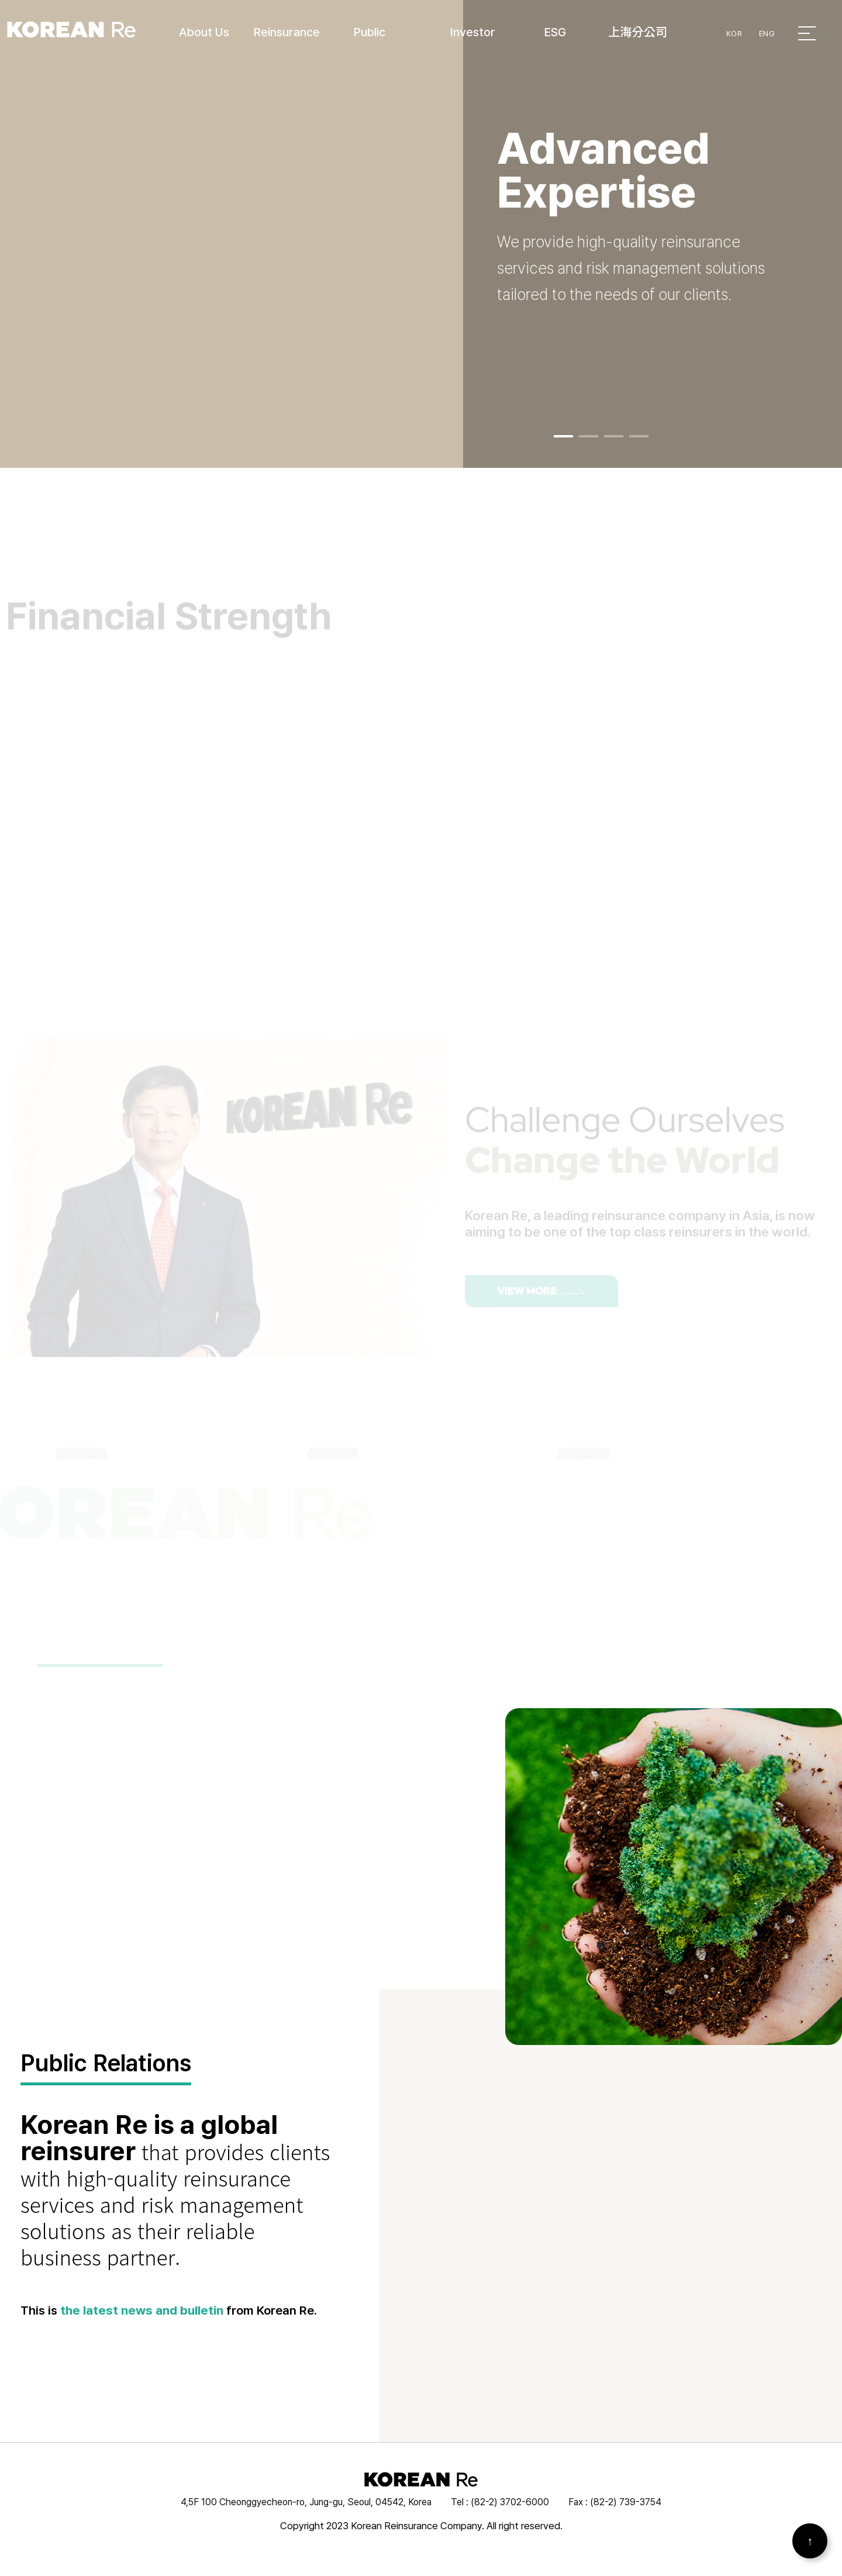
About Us (204, 32)
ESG (555, 32)
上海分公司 (637, 32)
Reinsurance (287, 32)
